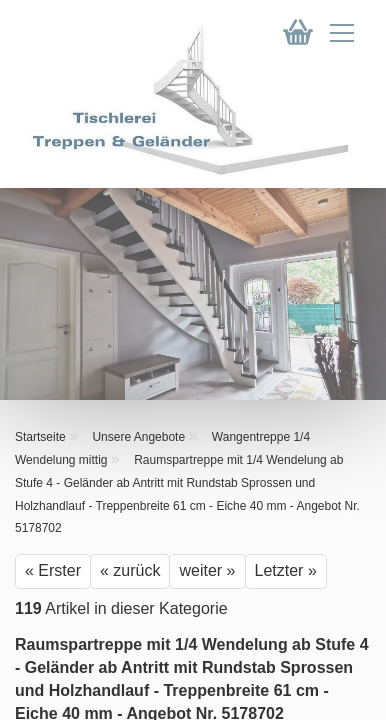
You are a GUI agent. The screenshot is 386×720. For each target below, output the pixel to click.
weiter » (207, 570)
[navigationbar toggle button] (342, 37)
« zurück (130, 570)
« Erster (53, 570)
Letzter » (286, 570)
